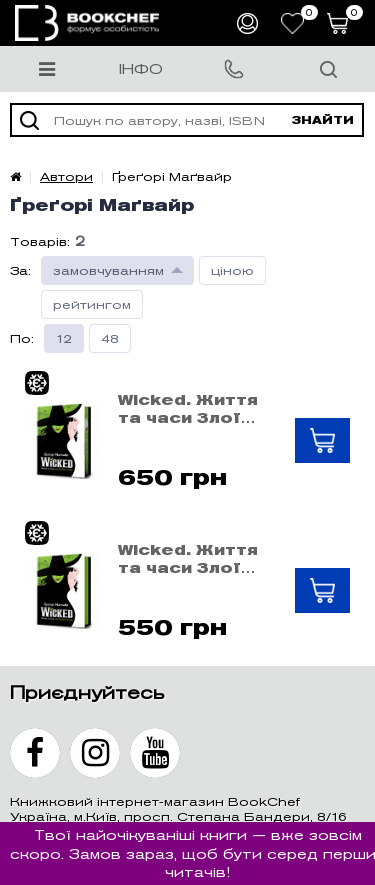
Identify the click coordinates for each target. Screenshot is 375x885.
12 (64, 338)
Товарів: (40, 241)
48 (110, 338)
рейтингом (92, 304)
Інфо (141, 69)
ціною (232, 270)
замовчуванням (108, 270)
